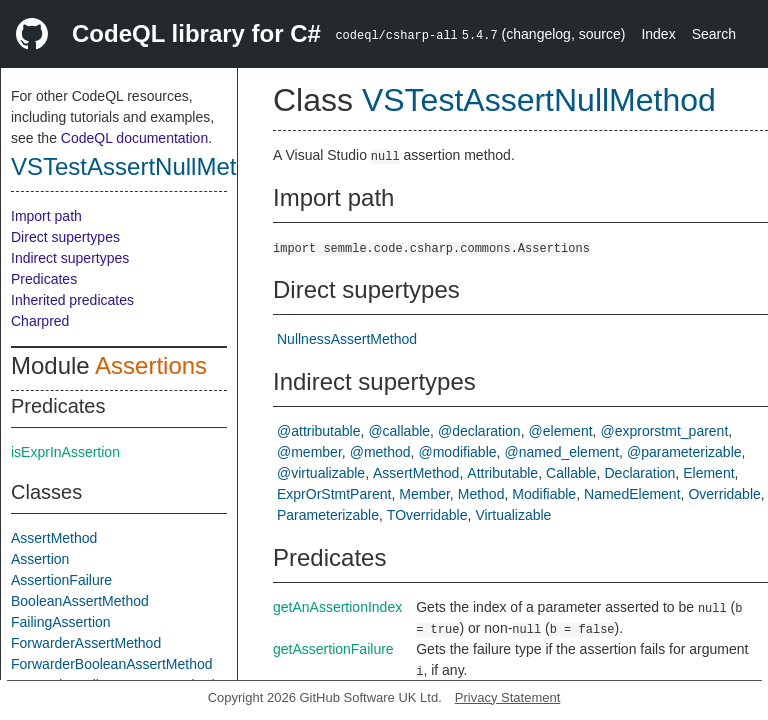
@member (309, 452)
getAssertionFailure (333, 649)
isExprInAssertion (65, 452)
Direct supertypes (65, 237)
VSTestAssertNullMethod (143, 166)
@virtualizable (321, 473)
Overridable (724, 494)
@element (561, 431)
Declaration (640, 473)
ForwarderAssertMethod (86, 643)
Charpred (40, 321)
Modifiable (544, 494)
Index (658, 34)
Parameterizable (328, 515)
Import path (46, 216)
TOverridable (427, 515)
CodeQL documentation (134, 138)
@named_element (561, 452)
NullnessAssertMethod (347, 339)
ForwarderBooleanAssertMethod (112, 664)
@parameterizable (684, 452)
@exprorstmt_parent (664, 431)
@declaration (479, 431)
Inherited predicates (72, 300)
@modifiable (458, 452)
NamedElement (632, 494)
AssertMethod (54, 538)
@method (380, 452)
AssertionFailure (61, 580)
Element (708, 473)
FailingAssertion (61, 622)
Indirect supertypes (70, 258)
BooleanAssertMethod (80, 601)
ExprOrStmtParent (334, 494)
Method (481, 494)
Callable (571, 473)
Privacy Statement (508, 697)
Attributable (502, 473)
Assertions (151, 365)
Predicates (44, 279)
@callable (399, 431)
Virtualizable (513, 515)
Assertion (40, 559)
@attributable (318, 431)
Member (424, 494)
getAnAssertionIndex (337, 607)
